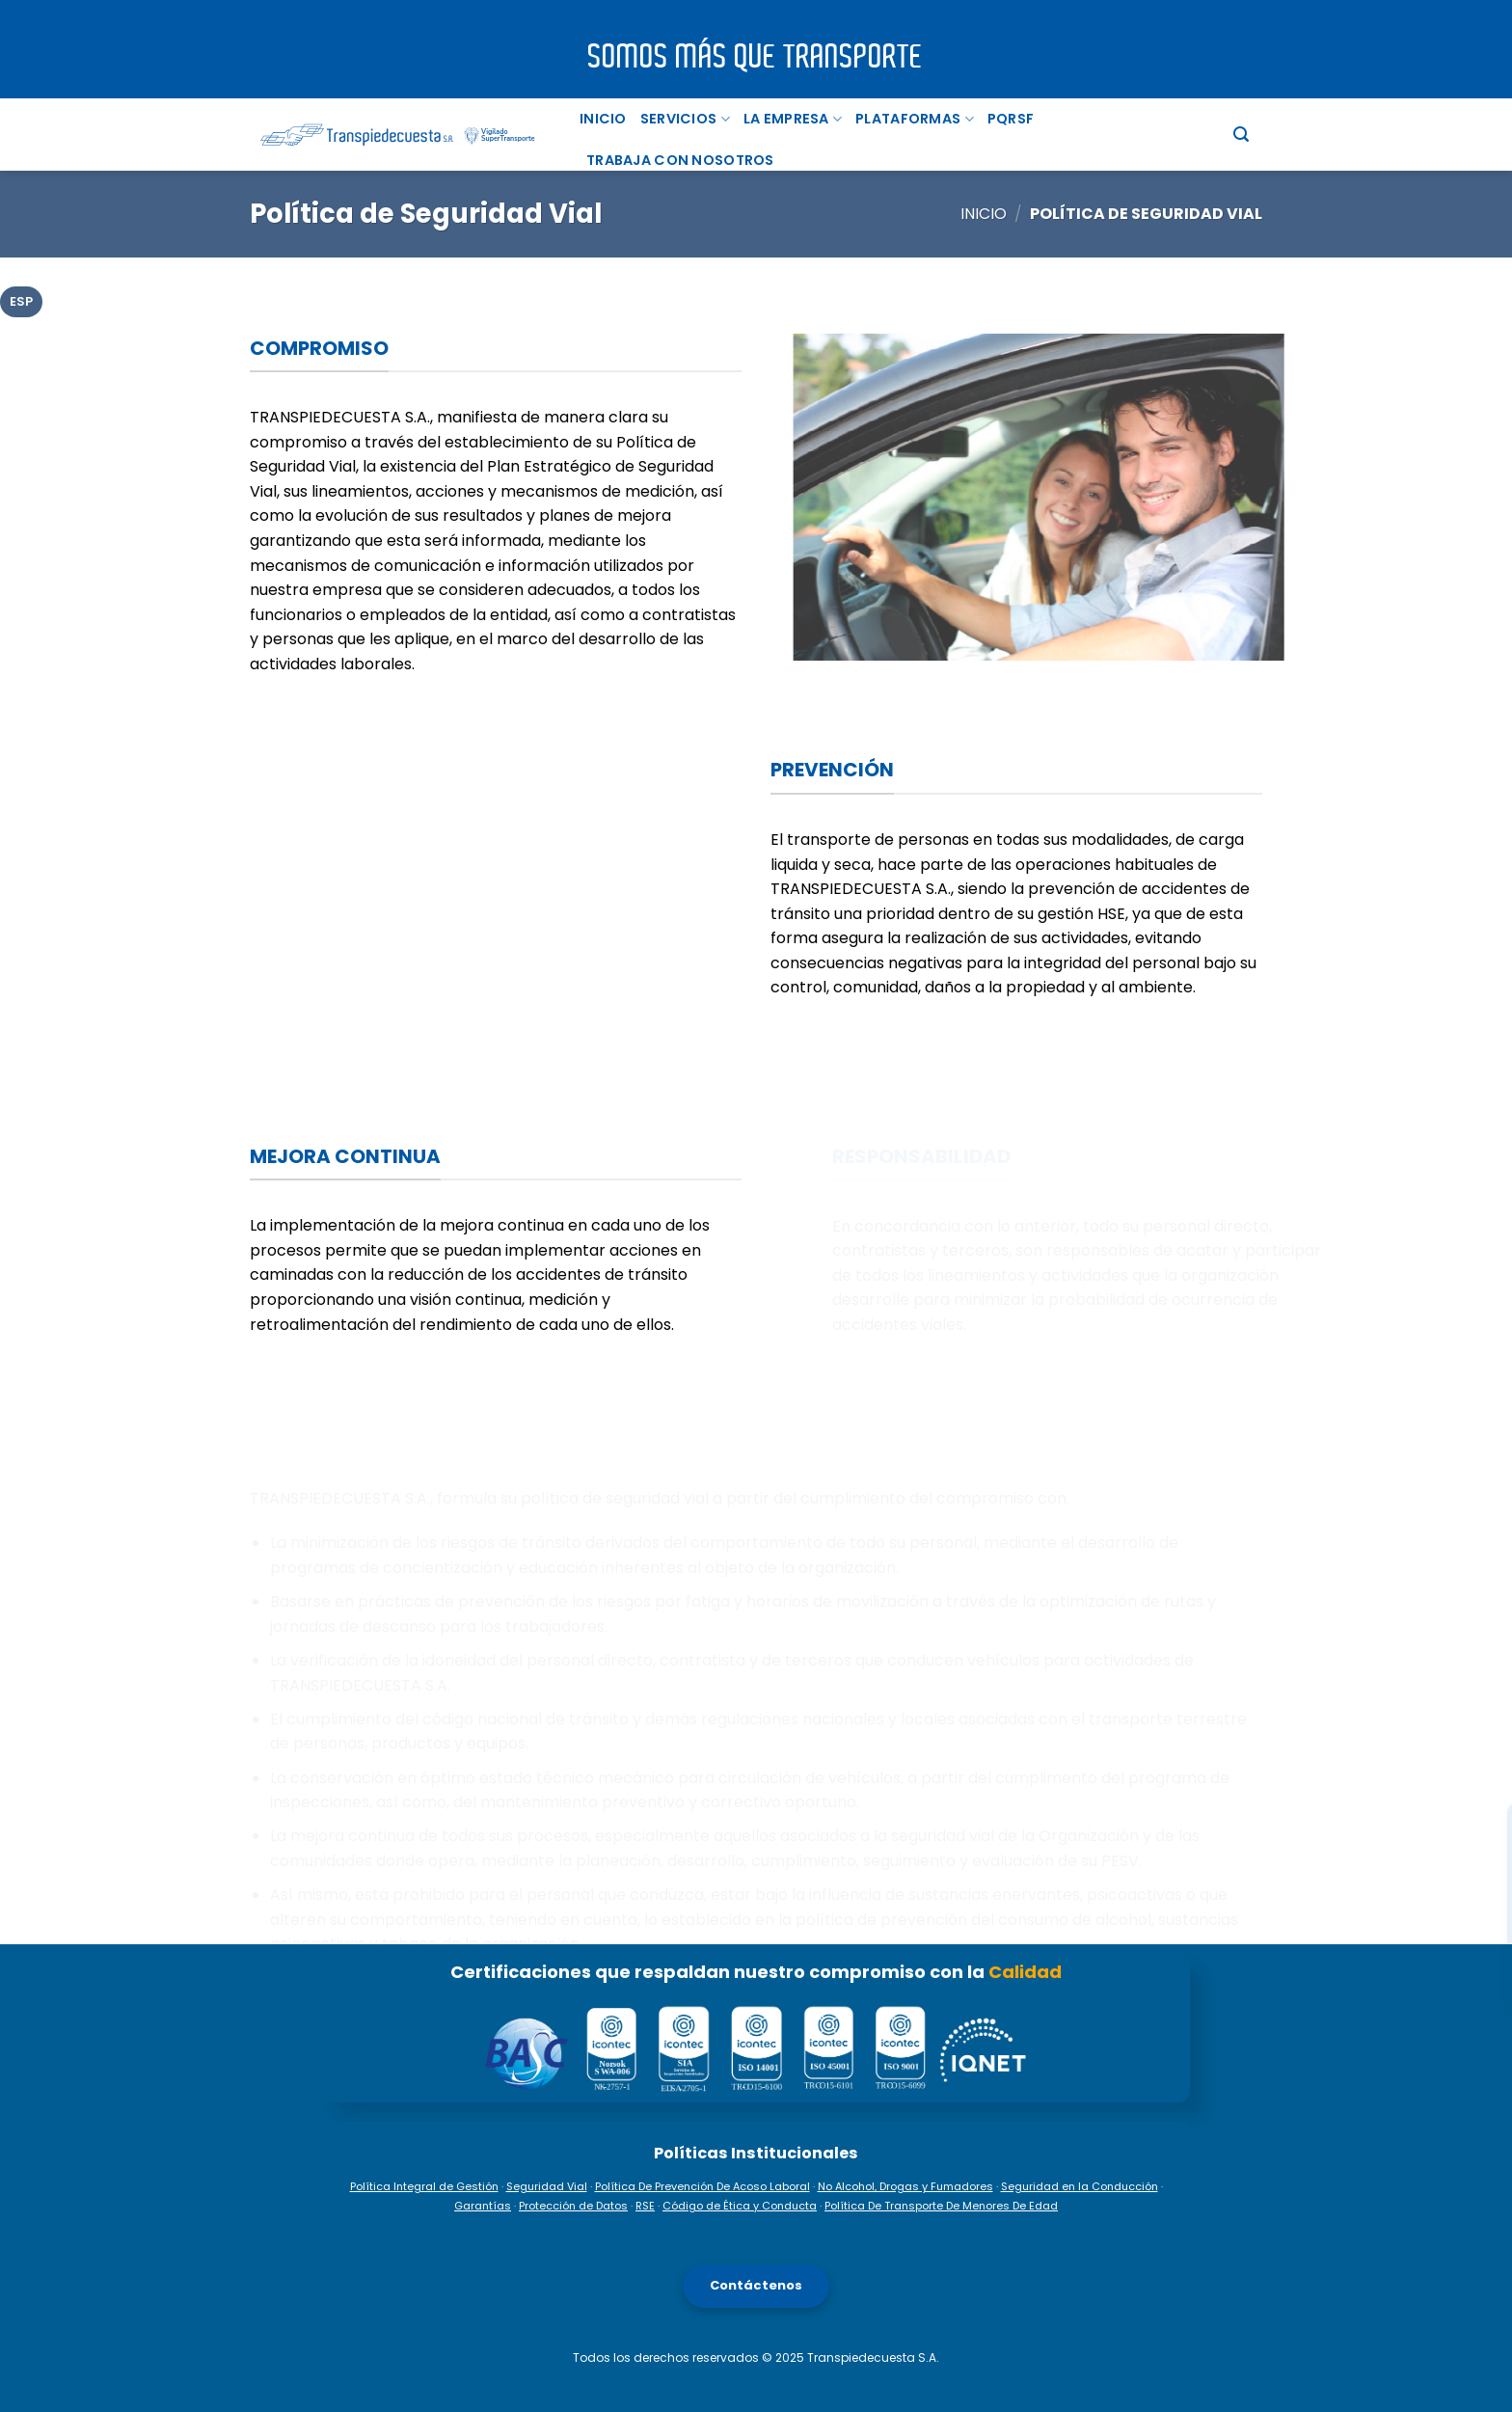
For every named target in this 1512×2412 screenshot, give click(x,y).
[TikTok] (1484, 1875)
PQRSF (1010, 118)
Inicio (603, 118)
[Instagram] (1484, 1809)
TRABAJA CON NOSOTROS (680, 160)
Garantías (482, 2205)
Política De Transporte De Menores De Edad (941, 2205)
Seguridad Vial (546, 2186)
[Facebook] (1484, 1744)
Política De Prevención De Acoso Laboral (702, 2186)
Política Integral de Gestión (424, 2186)
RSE (645, 2205)
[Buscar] (1241, 134)
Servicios (685, 118)
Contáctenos (756, 2285)
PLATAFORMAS (914, 118)
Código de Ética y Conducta (739, 2205)
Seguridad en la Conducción (1079, 2186)
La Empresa (792, 118)
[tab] (21, 301)
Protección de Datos (573, 2205)
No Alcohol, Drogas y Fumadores (905, 2186)
